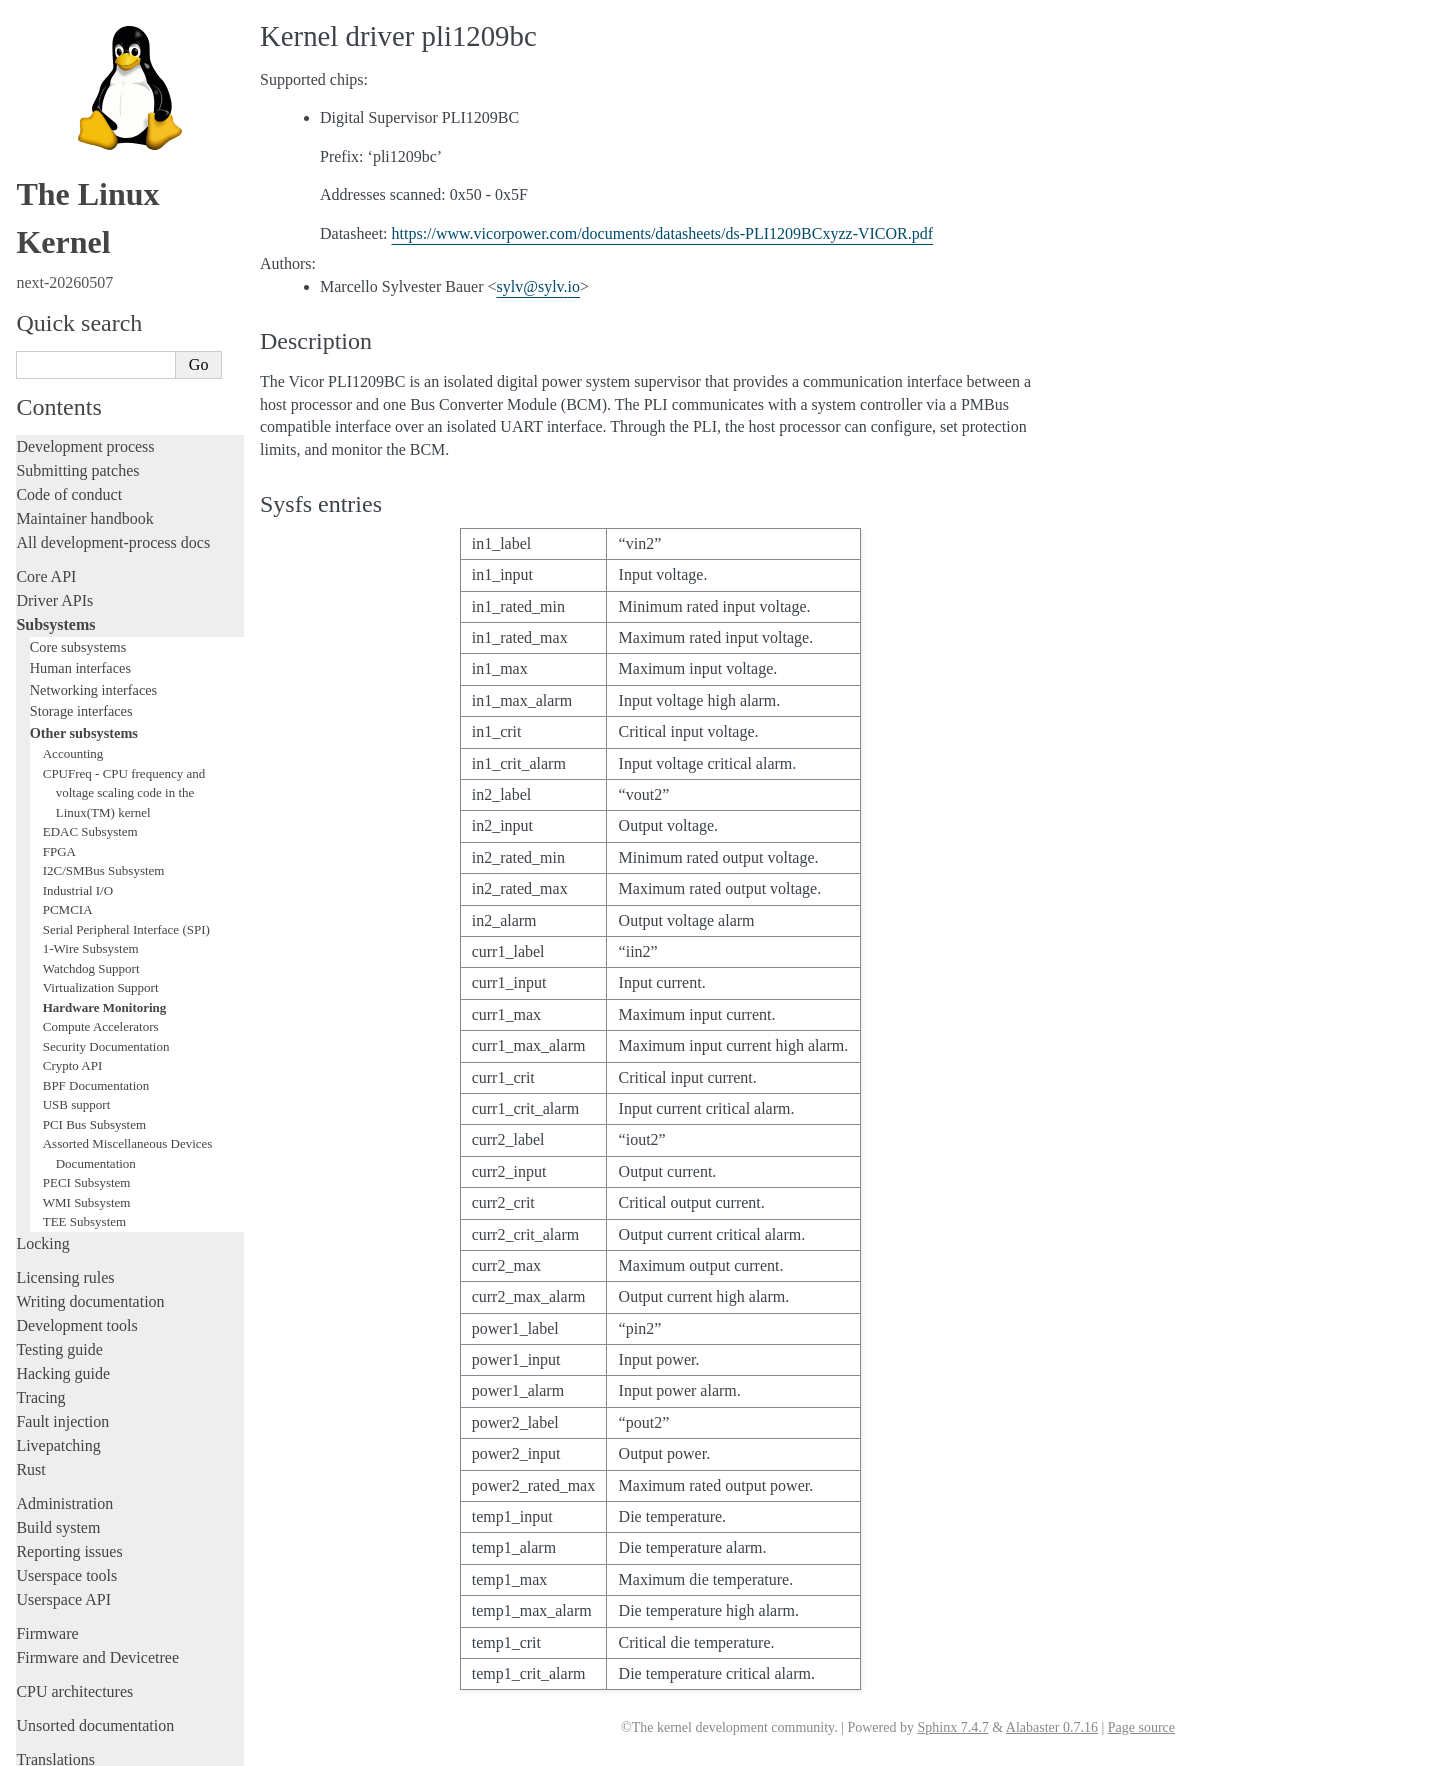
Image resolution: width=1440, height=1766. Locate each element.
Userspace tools (66, 1483)
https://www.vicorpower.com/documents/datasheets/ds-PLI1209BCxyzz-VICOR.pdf (663, 233)
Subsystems (55, 532)
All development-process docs (113, 450)
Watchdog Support (91, 876)
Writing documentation (90, 1209)
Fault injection (62, 1329)
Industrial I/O (78, 798)
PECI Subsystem (87, 1090)
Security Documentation (106, 954)
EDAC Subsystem (90, 739)
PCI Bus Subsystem (94, 1032)
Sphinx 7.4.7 (952, 1727)
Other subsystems (84, 641)
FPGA (59, 759)
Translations (55, 1667)
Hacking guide (63, 1281)
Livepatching (58, 1353)
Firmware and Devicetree (97, 1565)
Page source (1141, 1727)
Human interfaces (80, 576)
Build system (58, 1435)
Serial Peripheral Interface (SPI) (126, 837)
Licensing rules (65, 1185)
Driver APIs (54, 508)
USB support (77, 1012)
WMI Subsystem (87, 1110)
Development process (85, 354)
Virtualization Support (101, 895)
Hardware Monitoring (105, 915)
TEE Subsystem (84, 1129)
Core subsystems (78, 555)
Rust (30, 1377)
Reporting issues (69, 1459)
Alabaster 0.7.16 (1052, 1727)
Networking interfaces (93, 598)
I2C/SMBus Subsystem (104, 778)
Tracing (40, 1305)
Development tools (76, 1233)
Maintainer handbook (84, 426)
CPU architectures (74, 1599)
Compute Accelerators (101, 934)
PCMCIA (68, 817)
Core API (46, 484)
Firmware (47, 1541)
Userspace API (63, 1507)
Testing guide (59, 1257)
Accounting (73, 661)
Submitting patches (77, 378)
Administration (64, 1411)
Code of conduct (69, 402)
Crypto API (73, 973)
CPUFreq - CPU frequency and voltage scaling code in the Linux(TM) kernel (124, 701)
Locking (42, 1151)
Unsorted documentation (95, 1633)
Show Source (58, 1747)
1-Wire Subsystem (91, 856)
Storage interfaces (81, 619)
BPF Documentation (96, 993)
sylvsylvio (539, 286)
